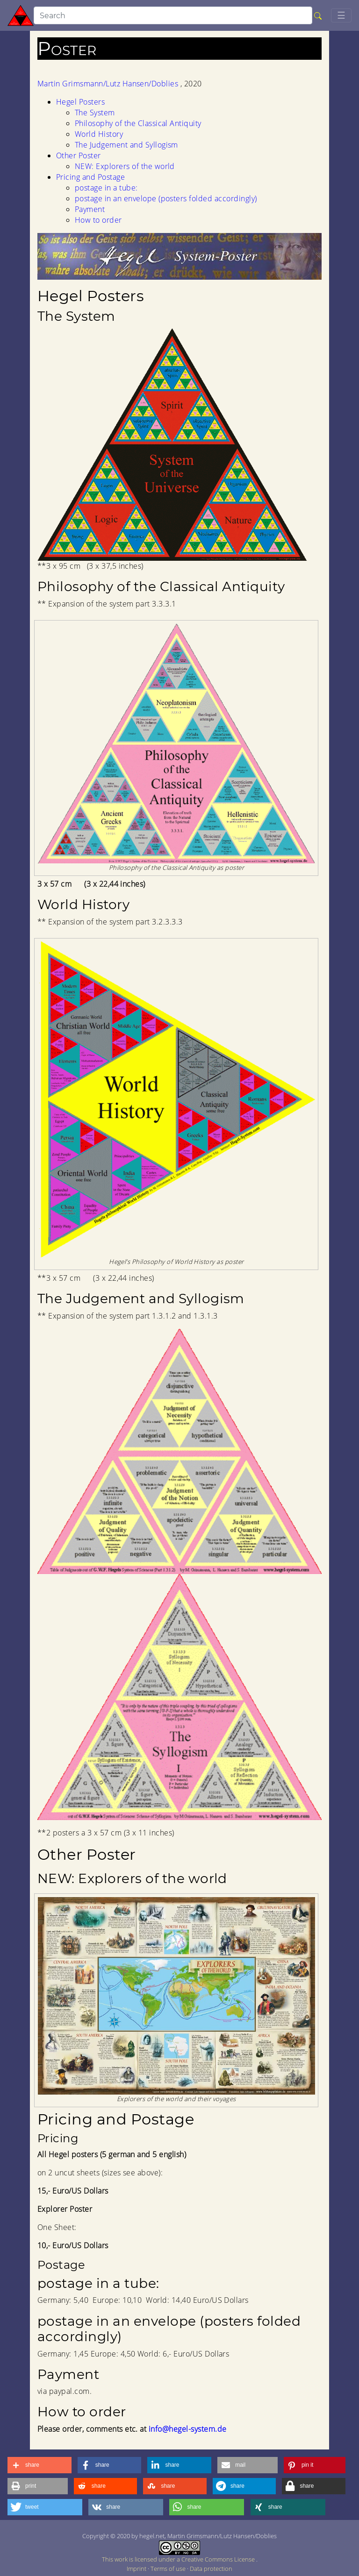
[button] (39, 2465)
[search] (173, 15)
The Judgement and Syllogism (126, 145)
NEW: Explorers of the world (125, 166)
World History (99, 134)
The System (95, 112)
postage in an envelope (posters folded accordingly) (166, 198)
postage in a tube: (106, 188)
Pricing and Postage (90, 177)
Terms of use (169, 2568)
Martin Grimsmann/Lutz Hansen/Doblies (108, 83)
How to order (98, 220)
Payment (90, 209)
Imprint (137, 2568)
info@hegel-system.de (188, 2429)
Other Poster (78, 155)
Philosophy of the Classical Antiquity (138, 123)
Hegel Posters (80, 102)
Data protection (211, 2568)
